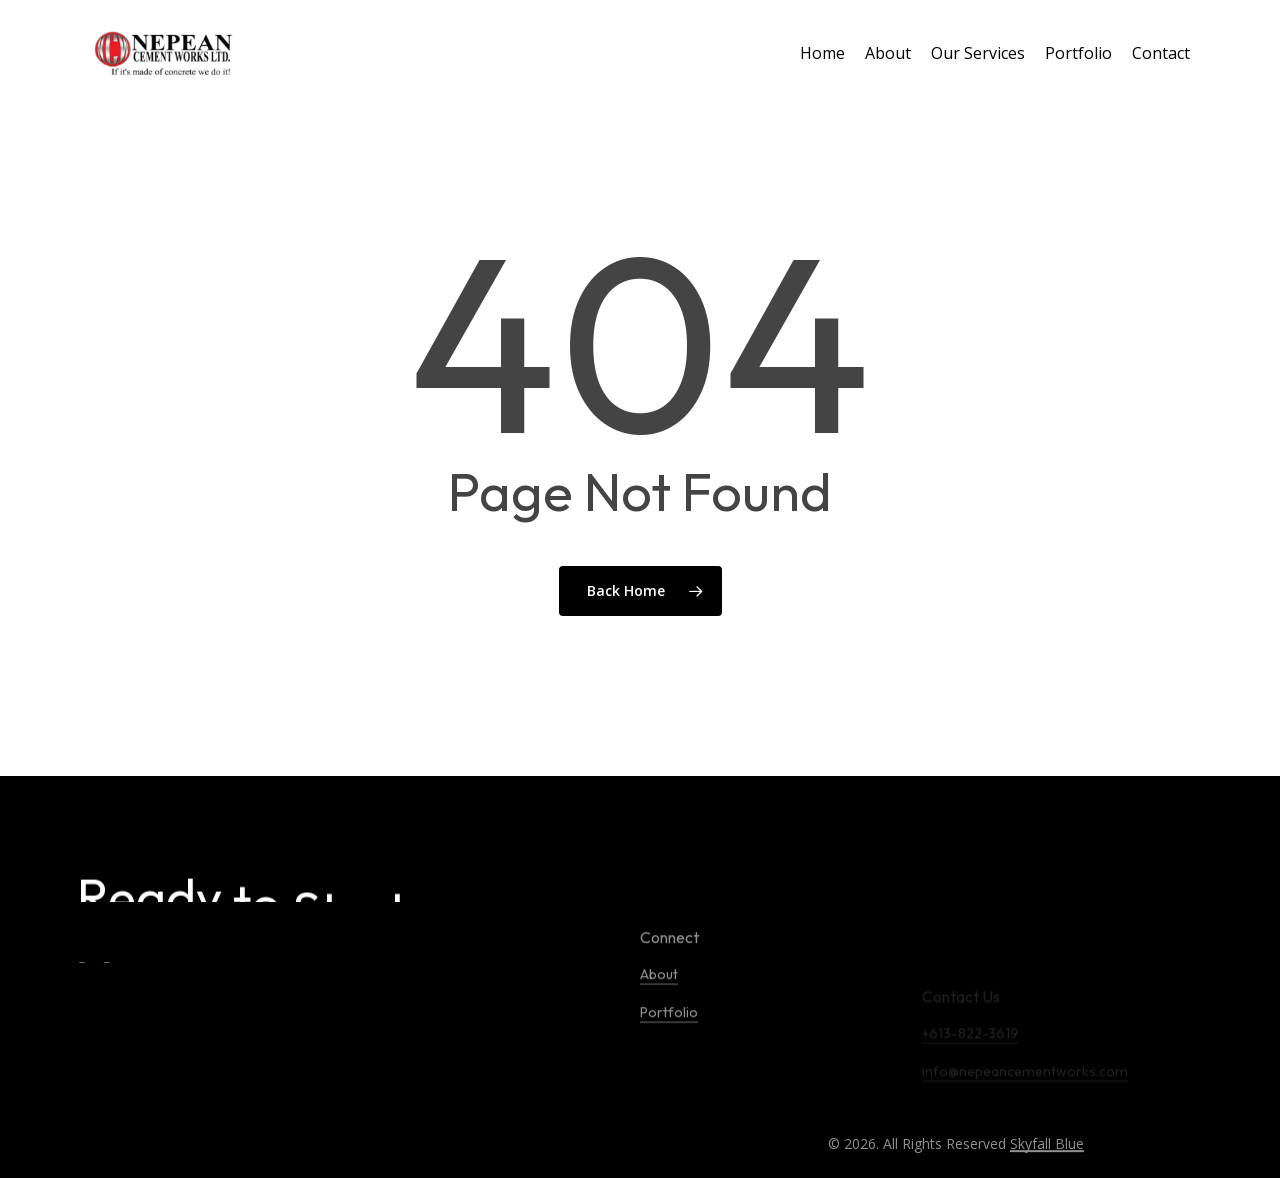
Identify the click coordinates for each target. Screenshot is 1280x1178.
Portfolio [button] (669, 1062)
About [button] (659, 1024)
